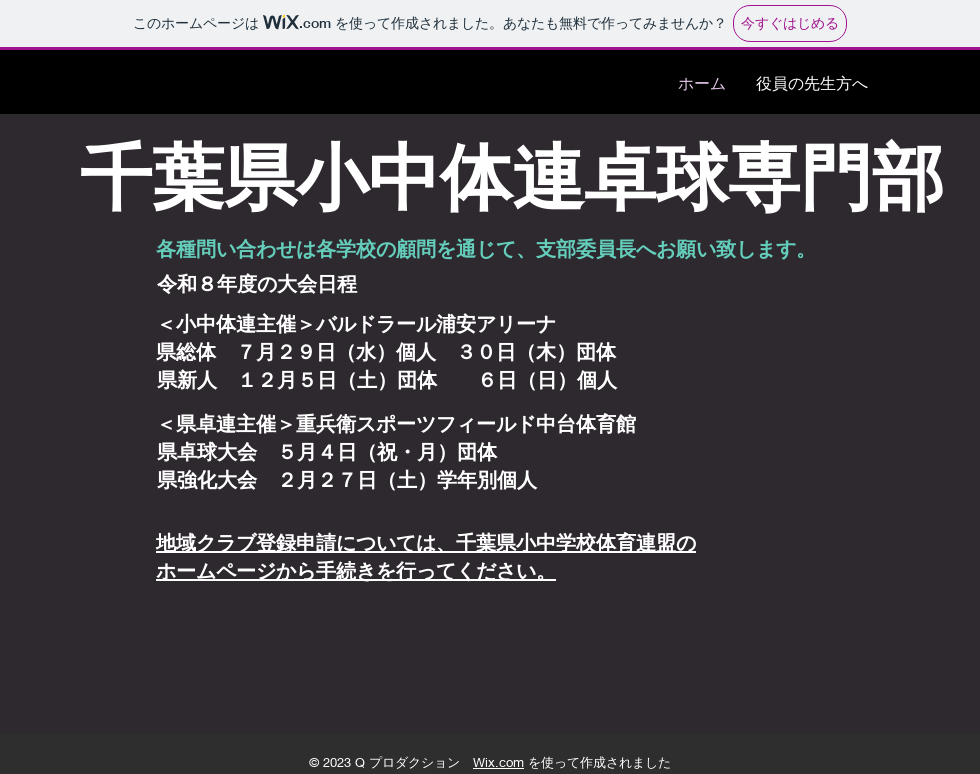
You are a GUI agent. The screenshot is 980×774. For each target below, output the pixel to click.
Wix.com (498, 762)
